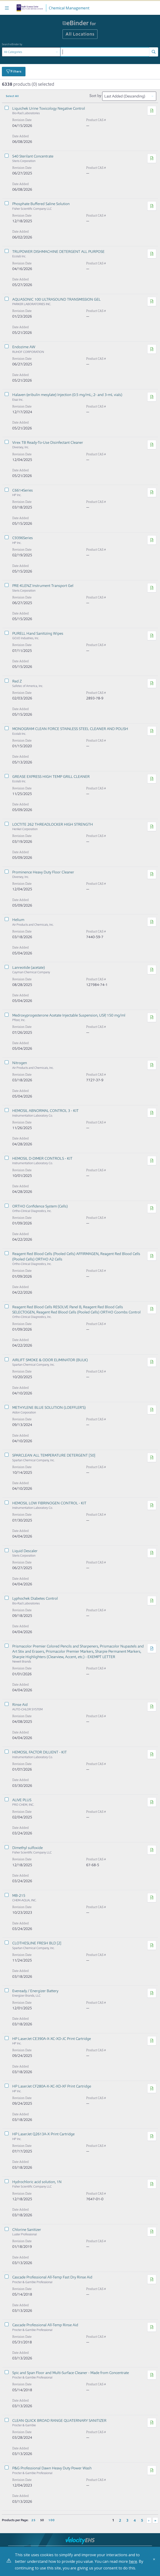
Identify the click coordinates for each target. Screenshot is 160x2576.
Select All (12, 96)
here (133, 2561)
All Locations (80, 34)
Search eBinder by (12, 44)
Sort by (95, 96)
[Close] (155, 2561)
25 (33, 2520)
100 (51, 2520)
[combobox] (105, 52)
